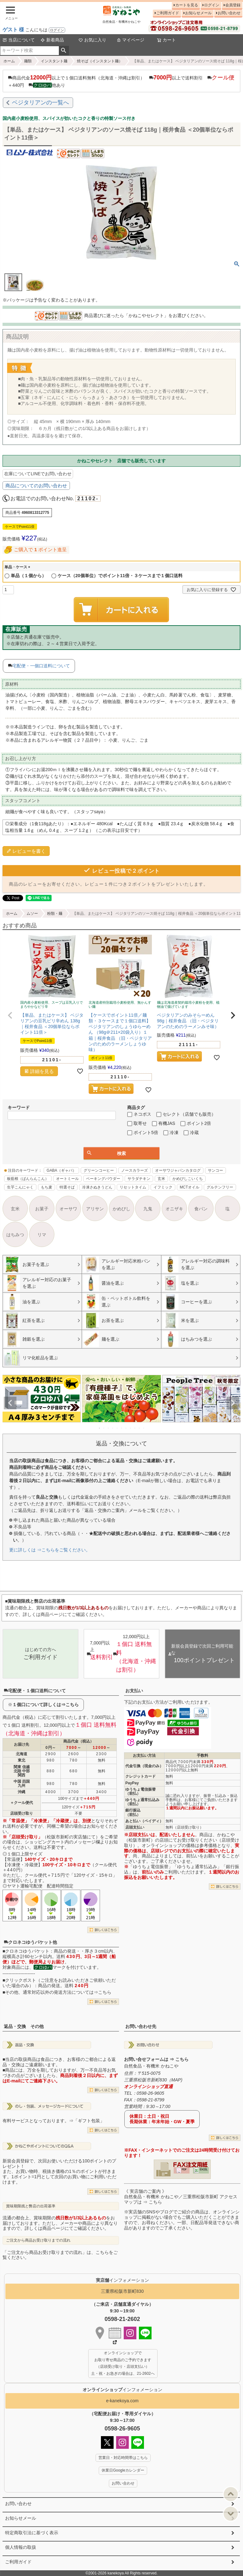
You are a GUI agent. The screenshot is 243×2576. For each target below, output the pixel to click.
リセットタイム (133, 1187)
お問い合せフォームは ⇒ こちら (156, 2059)
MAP (176, 2079)
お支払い (134, 1690)
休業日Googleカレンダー (123, 2470)
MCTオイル (189, 1187)
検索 (64, 50)
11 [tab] (144, 1428)
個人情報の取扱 (20, 2547)
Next (233, 1403)
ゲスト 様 (13, 29)
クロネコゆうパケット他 (30, 1942)
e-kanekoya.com (122, 2400)
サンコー (215, 1170)
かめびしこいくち (187, 1178)
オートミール (67, 1178)
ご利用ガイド (167, 13)
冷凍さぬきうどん (97, 1187)
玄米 (161, 1178)
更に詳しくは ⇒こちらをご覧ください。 (49, 1549)
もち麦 (46, 1187)
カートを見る (186, 5)
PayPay (132, 1783)
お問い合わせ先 (140, 2026)
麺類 (28, 61)
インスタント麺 (54, 61)
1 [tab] (99, 1428)
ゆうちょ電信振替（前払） (140, 1791)
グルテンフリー (220, 1187)
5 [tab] (117, 1428)
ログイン (57, 30)
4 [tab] (113, 1428)
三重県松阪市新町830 (122, 2291)
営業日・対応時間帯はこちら (123, 2457)
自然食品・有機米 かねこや (151, 2065)
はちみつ (15, 1234)
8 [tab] (130, 1428)
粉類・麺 (54, 913)
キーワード (19, 1107)
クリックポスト (20, 1980)
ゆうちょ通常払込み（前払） (142, 1802)
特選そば (67, 1187)
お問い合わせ (229, 13)
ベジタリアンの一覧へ (40, 102)
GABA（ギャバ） (61, 1170)
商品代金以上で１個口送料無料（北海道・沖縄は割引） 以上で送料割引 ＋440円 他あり (121, 81)
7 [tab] (126, 1428)
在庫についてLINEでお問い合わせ (38, 473)
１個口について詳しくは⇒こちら (45, 1704)
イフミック (162, 1187)
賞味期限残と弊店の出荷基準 (30, 2206)
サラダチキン (139, 1178)
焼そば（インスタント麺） (99, 61)
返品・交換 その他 (24, 2026)
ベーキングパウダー (103, 1178)
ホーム (9, 61)
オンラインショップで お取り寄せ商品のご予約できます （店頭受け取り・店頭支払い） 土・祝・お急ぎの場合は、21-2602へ (122, 2363)
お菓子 (41, 1208)
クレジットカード (140, 1776)
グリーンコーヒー (99, 1170)
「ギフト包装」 (88, 2120)
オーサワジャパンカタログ (178, 1170)
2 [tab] (104, 1428)
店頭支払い (134, 1827)
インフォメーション (122, 2389)
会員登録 (232, 5)
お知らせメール (198, 13)
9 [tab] (135, 1428)
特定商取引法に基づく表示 (31, 2532)
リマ (41, 1234)
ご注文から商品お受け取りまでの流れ (38, 2240)
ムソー (32, 913)
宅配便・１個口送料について (35, 1690)
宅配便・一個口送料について (41, 665)
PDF (184, 2169)
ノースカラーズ (134, 1170)
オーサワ (68, 1208)
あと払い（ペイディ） (144, 1821)
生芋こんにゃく (20, 1187)
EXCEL (204, 2169)
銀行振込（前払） (132, 1812)
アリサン (95, 1208)
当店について (19, 39)
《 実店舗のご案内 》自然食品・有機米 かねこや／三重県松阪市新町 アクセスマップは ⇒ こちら (180, 2197)
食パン (201, 1208)
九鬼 (147, 1208)
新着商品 (52, 39)
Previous (10, 1403)
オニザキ (174, 1208)
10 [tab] (139, 1428)
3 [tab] (108, 1428)
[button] (10, 1015)
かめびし (121, 1208)
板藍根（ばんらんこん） (28, 1178)
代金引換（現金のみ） (144, 1766)
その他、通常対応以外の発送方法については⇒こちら (58, 1992)
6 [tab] (121, 1428)
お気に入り (92, 39)
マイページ (130, 39)
